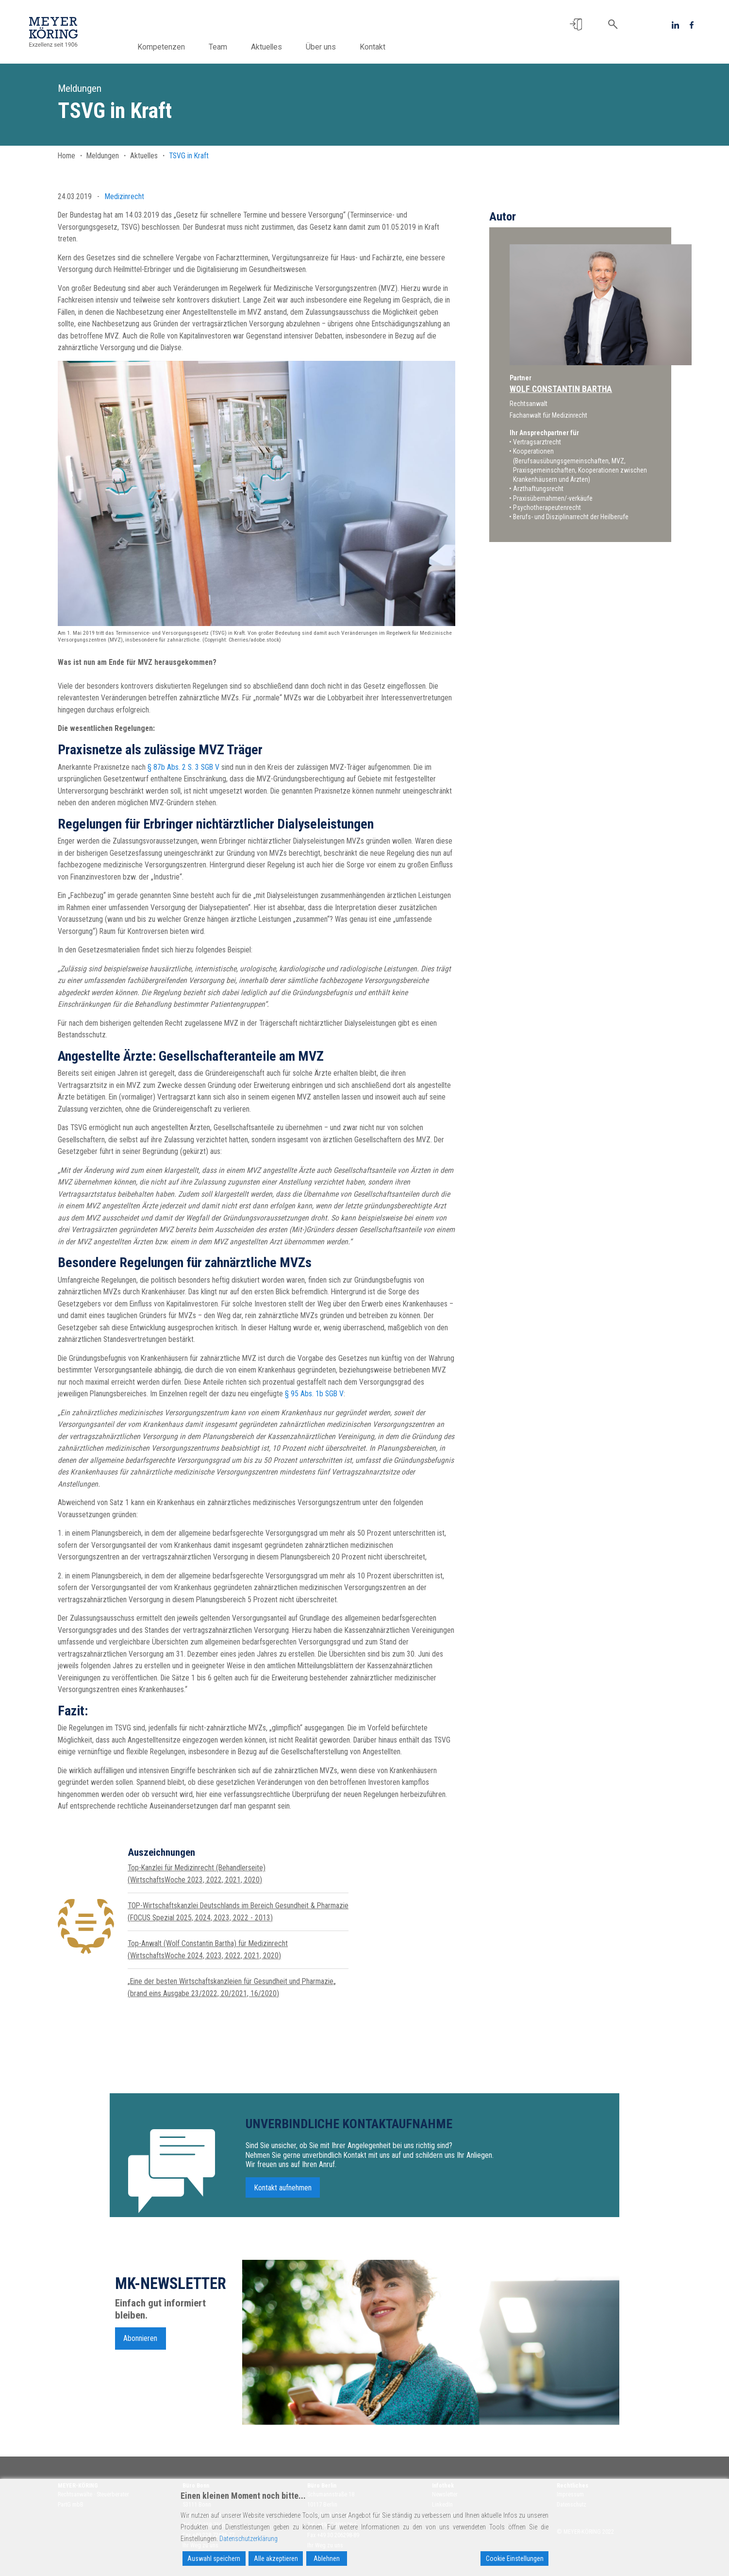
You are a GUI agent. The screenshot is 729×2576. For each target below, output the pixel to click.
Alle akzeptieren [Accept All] (276, 2558)
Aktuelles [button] (278, 46)
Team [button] (230, 46)
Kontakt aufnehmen (283, 2197)
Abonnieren (140, 2347)
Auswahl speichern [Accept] (213, 2558)
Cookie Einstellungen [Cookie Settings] (515, 2558)
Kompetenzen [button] (173, 46)
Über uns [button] (333, 46)
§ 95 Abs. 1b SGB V (314, 1393)
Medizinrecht (124, 196)
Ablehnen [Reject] (327, 2558)
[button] (575, 24)
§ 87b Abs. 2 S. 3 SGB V (183, 767)
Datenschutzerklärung (248, 2538)
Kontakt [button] (385, 46)
